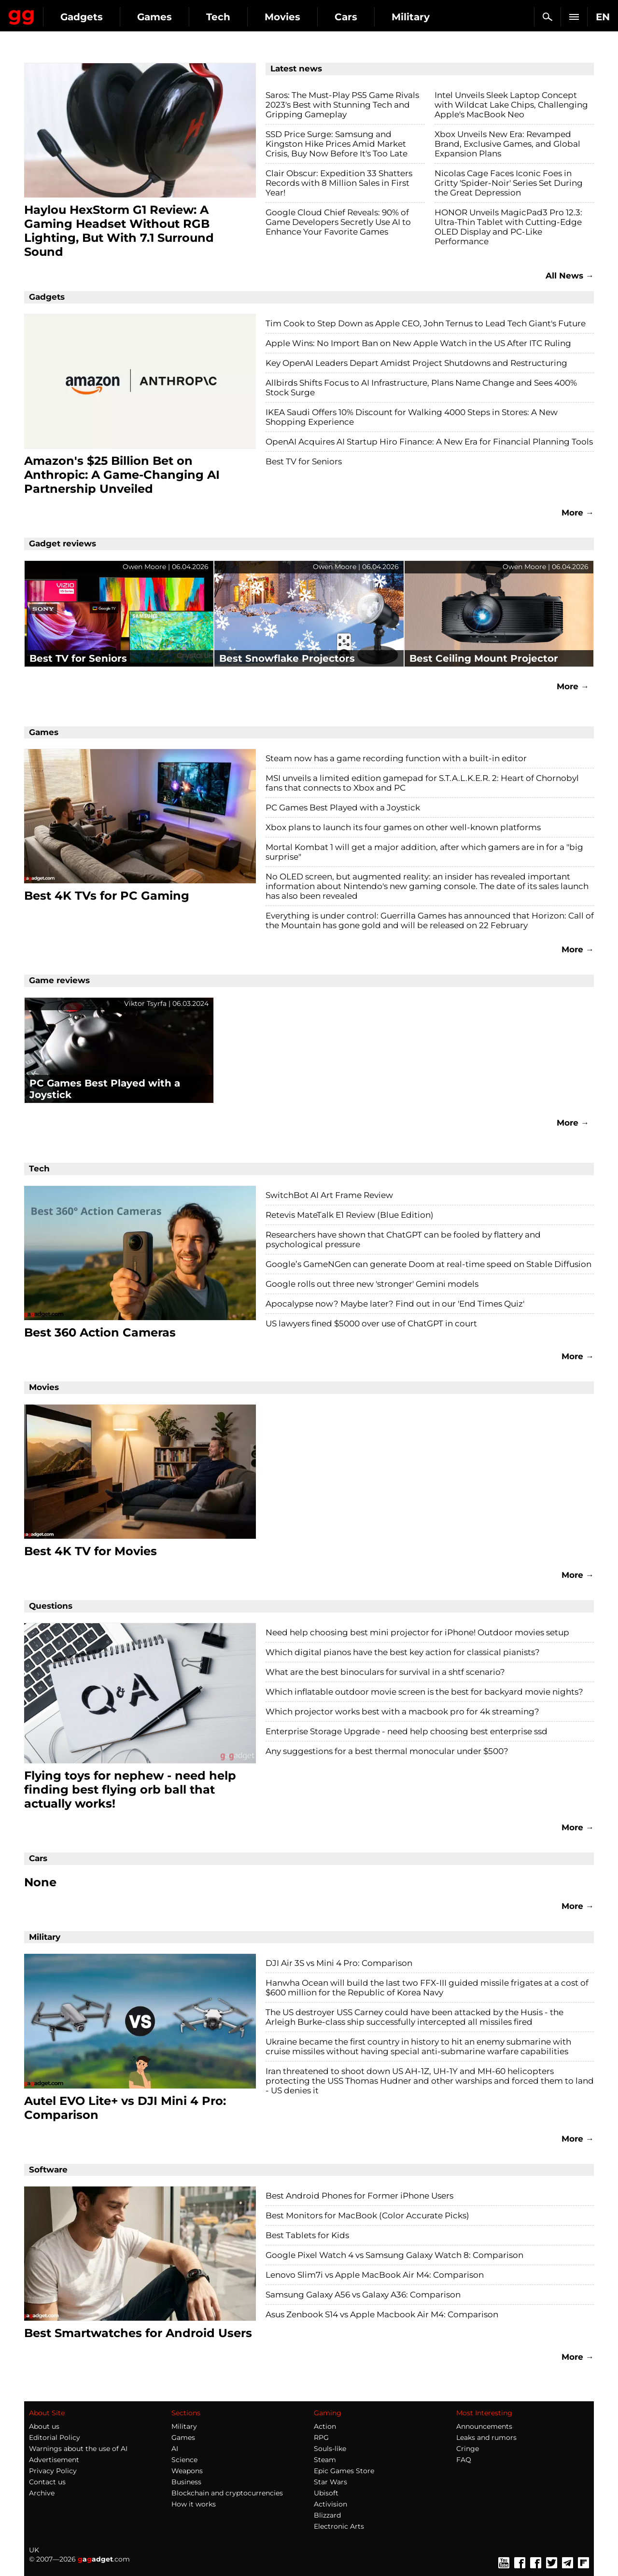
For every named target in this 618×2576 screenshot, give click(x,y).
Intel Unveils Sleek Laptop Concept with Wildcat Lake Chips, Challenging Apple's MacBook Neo (511, 104)
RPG (321, 2437)
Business (186, 2482)
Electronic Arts (339, 2526)
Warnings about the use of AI (78, 2448)
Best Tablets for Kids (307, 2235)
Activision (330, 2504)
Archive (42, 2493)
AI (174, 2448)
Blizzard (327, 2515)
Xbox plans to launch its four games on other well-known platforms (403, 827)
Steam (325, 2459)
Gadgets (168, 17)
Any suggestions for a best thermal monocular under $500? (387, 1751)
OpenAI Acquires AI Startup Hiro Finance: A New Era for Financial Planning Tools (429, 441)
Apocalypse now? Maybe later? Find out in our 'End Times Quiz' (395, 1304)
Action (325, 2426)
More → (578, 512)
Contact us (47, 2482)
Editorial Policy (54, 2437)
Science (184, 2459)
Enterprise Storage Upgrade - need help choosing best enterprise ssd (407, 1731)
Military (184, 2426)
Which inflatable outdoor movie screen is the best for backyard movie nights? (424, 1692)
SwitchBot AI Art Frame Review (329, 1195)
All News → (570, 275)
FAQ (463, 2459)
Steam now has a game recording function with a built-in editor (396, 758)
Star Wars (330, 2482)
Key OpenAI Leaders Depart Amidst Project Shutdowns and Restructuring (416, 363)
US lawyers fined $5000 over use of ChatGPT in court (371, 1323)
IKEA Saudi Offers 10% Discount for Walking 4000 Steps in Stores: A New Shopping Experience (412, 417)
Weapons (187, 2470)
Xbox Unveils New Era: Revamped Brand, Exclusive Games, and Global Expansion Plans (507, 143)
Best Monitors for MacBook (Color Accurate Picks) (367, 2215)
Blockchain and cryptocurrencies (227, 2493)
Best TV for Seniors (304, 461)
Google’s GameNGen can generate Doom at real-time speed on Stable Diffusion (428, 1264)
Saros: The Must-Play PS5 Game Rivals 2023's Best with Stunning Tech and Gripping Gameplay (342, 104)
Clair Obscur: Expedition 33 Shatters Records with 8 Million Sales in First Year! (339, 182)
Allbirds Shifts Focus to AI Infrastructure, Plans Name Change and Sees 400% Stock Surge (421, 387)
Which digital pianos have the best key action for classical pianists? (403, 1652)
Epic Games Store (344, 2470)
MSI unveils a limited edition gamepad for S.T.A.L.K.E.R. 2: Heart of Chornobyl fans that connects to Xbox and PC (422, 783)
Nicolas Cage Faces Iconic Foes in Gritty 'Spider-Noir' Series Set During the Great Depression (509, 182)
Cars (432, 17)
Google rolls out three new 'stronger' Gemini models (372, 1284)
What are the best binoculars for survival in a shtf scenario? (385, 1672)
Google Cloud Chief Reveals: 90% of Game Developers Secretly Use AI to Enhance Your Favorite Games (338, 222)
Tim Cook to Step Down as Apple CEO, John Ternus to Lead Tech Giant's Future (426, 323)
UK (34, 2550)
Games (241, 17)
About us (44, 2426)
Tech (305, 17)
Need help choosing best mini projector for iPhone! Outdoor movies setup (417, 1632)
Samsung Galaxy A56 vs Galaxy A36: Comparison (363, 2294)
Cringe (467, 2448)
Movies (369, 17)
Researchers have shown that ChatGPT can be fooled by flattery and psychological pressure (403, 1239)
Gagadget (65, 13)
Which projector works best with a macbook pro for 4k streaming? (402, 1711)
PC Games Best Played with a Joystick (343, 807)
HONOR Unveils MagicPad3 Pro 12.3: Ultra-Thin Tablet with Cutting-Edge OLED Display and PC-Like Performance (508, 227)
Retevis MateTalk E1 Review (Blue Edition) (350, 1215)
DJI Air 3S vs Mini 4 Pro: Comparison (339, 1963)
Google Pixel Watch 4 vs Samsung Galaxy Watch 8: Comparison (394, 2255)
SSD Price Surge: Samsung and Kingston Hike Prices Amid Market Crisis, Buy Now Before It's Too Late (336, 143)
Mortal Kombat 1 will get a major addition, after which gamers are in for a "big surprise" (424, 852)
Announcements (484, 2426)
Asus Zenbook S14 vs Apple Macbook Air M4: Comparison (382, 2314)
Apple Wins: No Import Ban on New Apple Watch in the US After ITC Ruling (418, 343)
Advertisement (54, 2459)
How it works (193, 2504)
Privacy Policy (53, 2470)
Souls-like (330, 2448)
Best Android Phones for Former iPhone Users (359, 2195)
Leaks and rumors (486, 2437)
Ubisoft (326, 2493)
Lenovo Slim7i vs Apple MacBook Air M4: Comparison (375, 2275)
